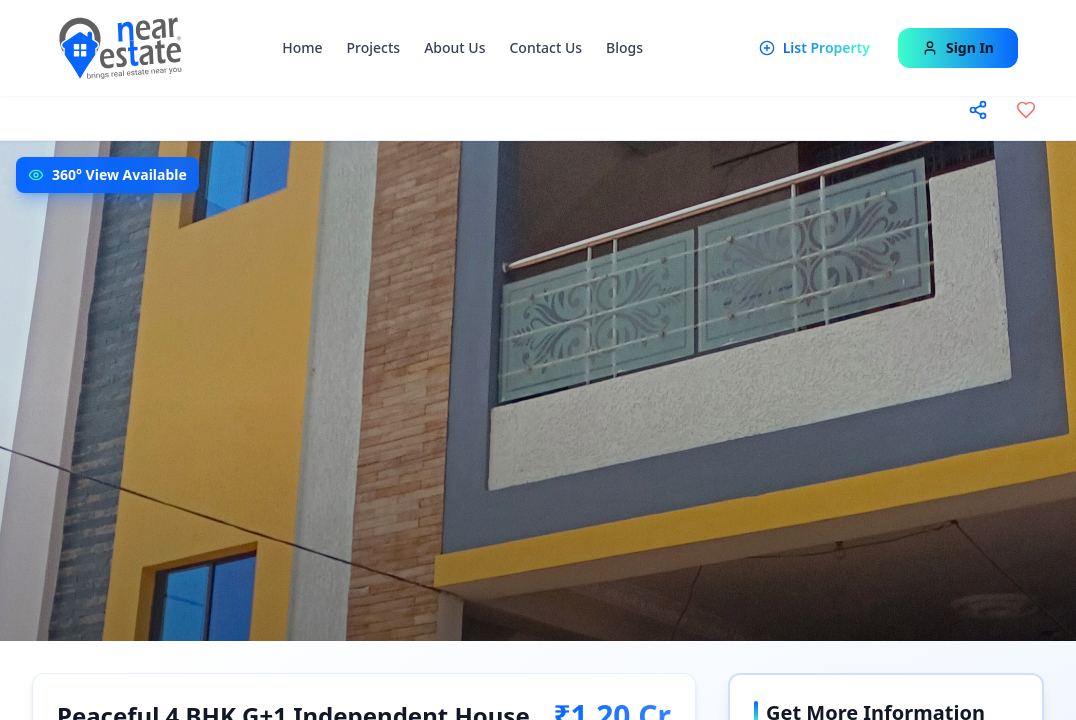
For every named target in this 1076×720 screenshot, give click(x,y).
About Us (454, 47)
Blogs (624, 47)
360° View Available (119, 174)
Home (302, 47)
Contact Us (545, 47)
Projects (374, 47)
